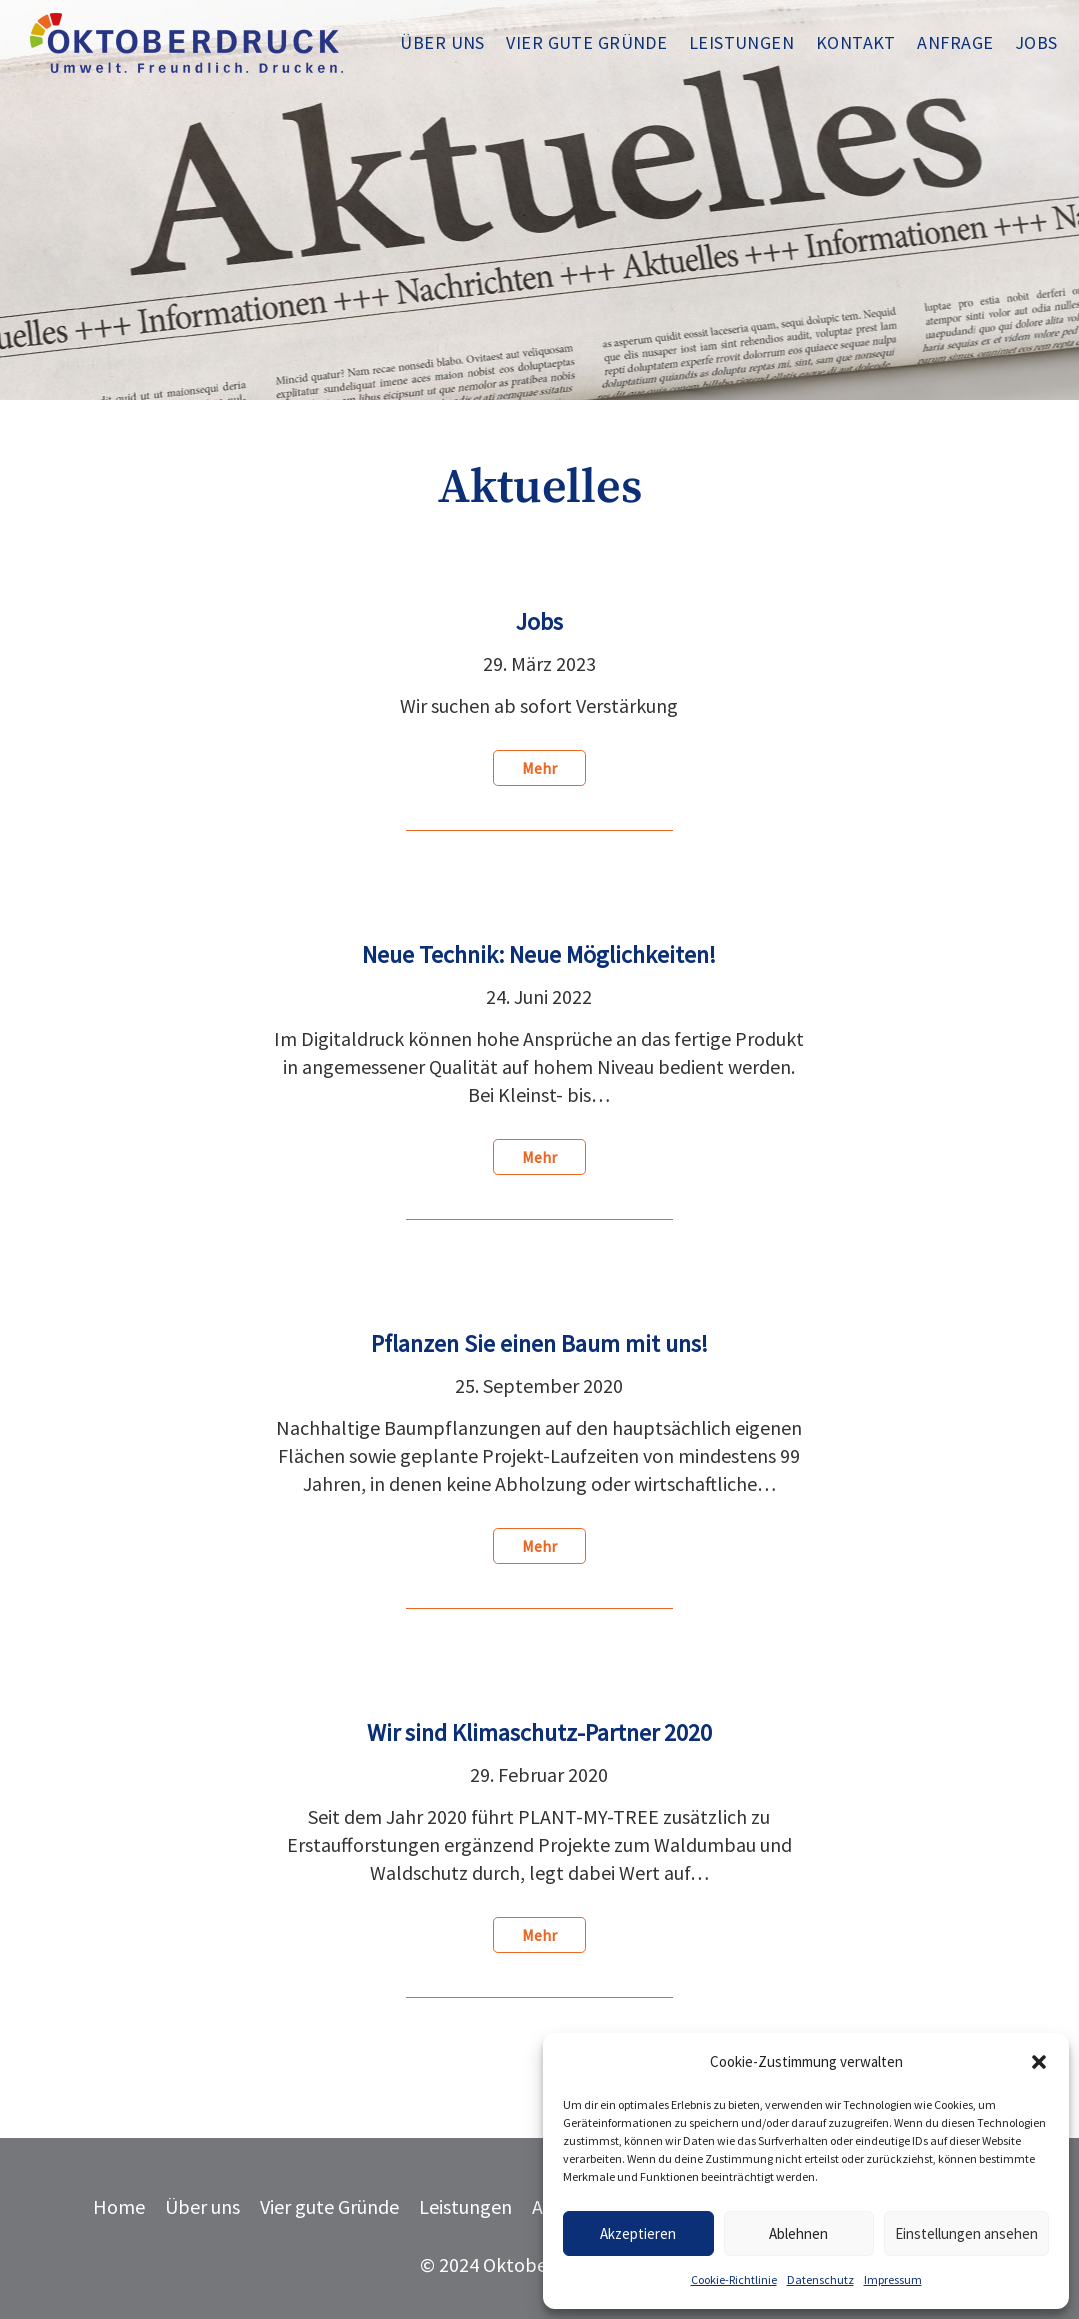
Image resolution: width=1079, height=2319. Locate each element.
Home (119, 2206)
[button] (1039, 2062)
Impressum (893, 2279)
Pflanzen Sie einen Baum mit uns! (539, 1343)
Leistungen (465, 2206)
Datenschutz (820, 2279)
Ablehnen (798, 2233)
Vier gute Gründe (329, 2206)
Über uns (202, 2206)
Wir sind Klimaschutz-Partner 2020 (539, 1732)
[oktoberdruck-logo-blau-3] (186, 43)
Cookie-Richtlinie (734, 2279)
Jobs (539, 621)
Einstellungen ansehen (966, 2233)
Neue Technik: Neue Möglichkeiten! (539, 954)
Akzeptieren (638, 2233)
